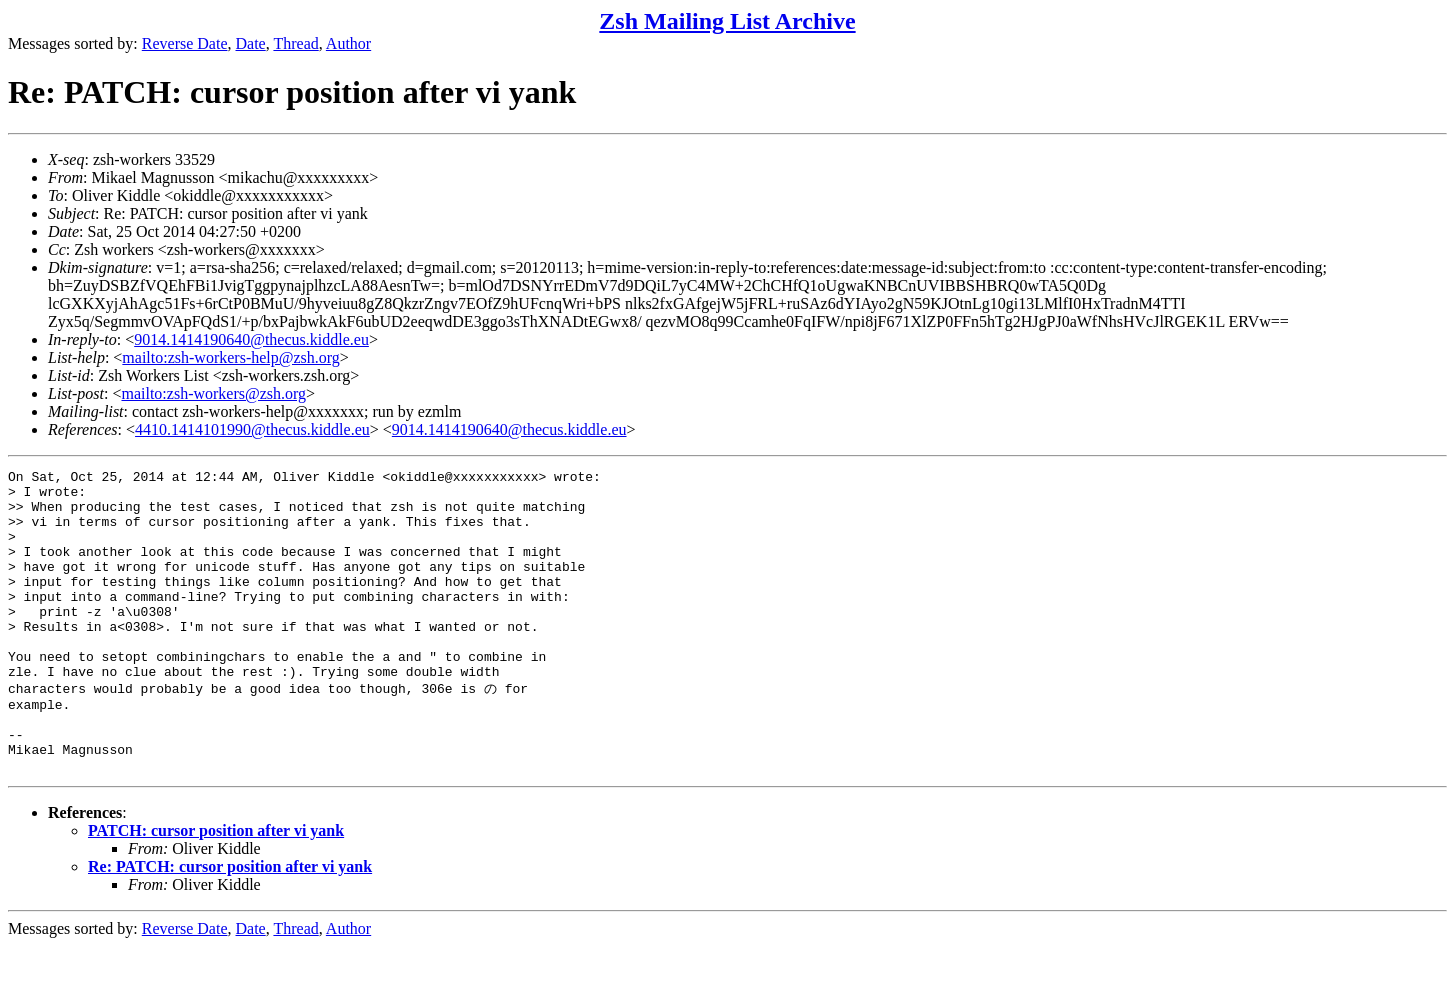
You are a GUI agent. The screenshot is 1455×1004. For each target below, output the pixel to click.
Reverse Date (185, 43)
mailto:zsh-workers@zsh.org (213, 393)
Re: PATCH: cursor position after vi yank (230, 924)
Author (348, 43)
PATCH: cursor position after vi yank (216, 888)
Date (251, 43)
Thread (295, 43)
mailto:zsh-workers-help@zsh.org (231, 357)
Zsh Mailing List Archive (727, 21)
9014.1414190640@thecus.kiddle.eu (251, 339)
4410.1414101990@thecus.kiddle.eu (252, 429)
